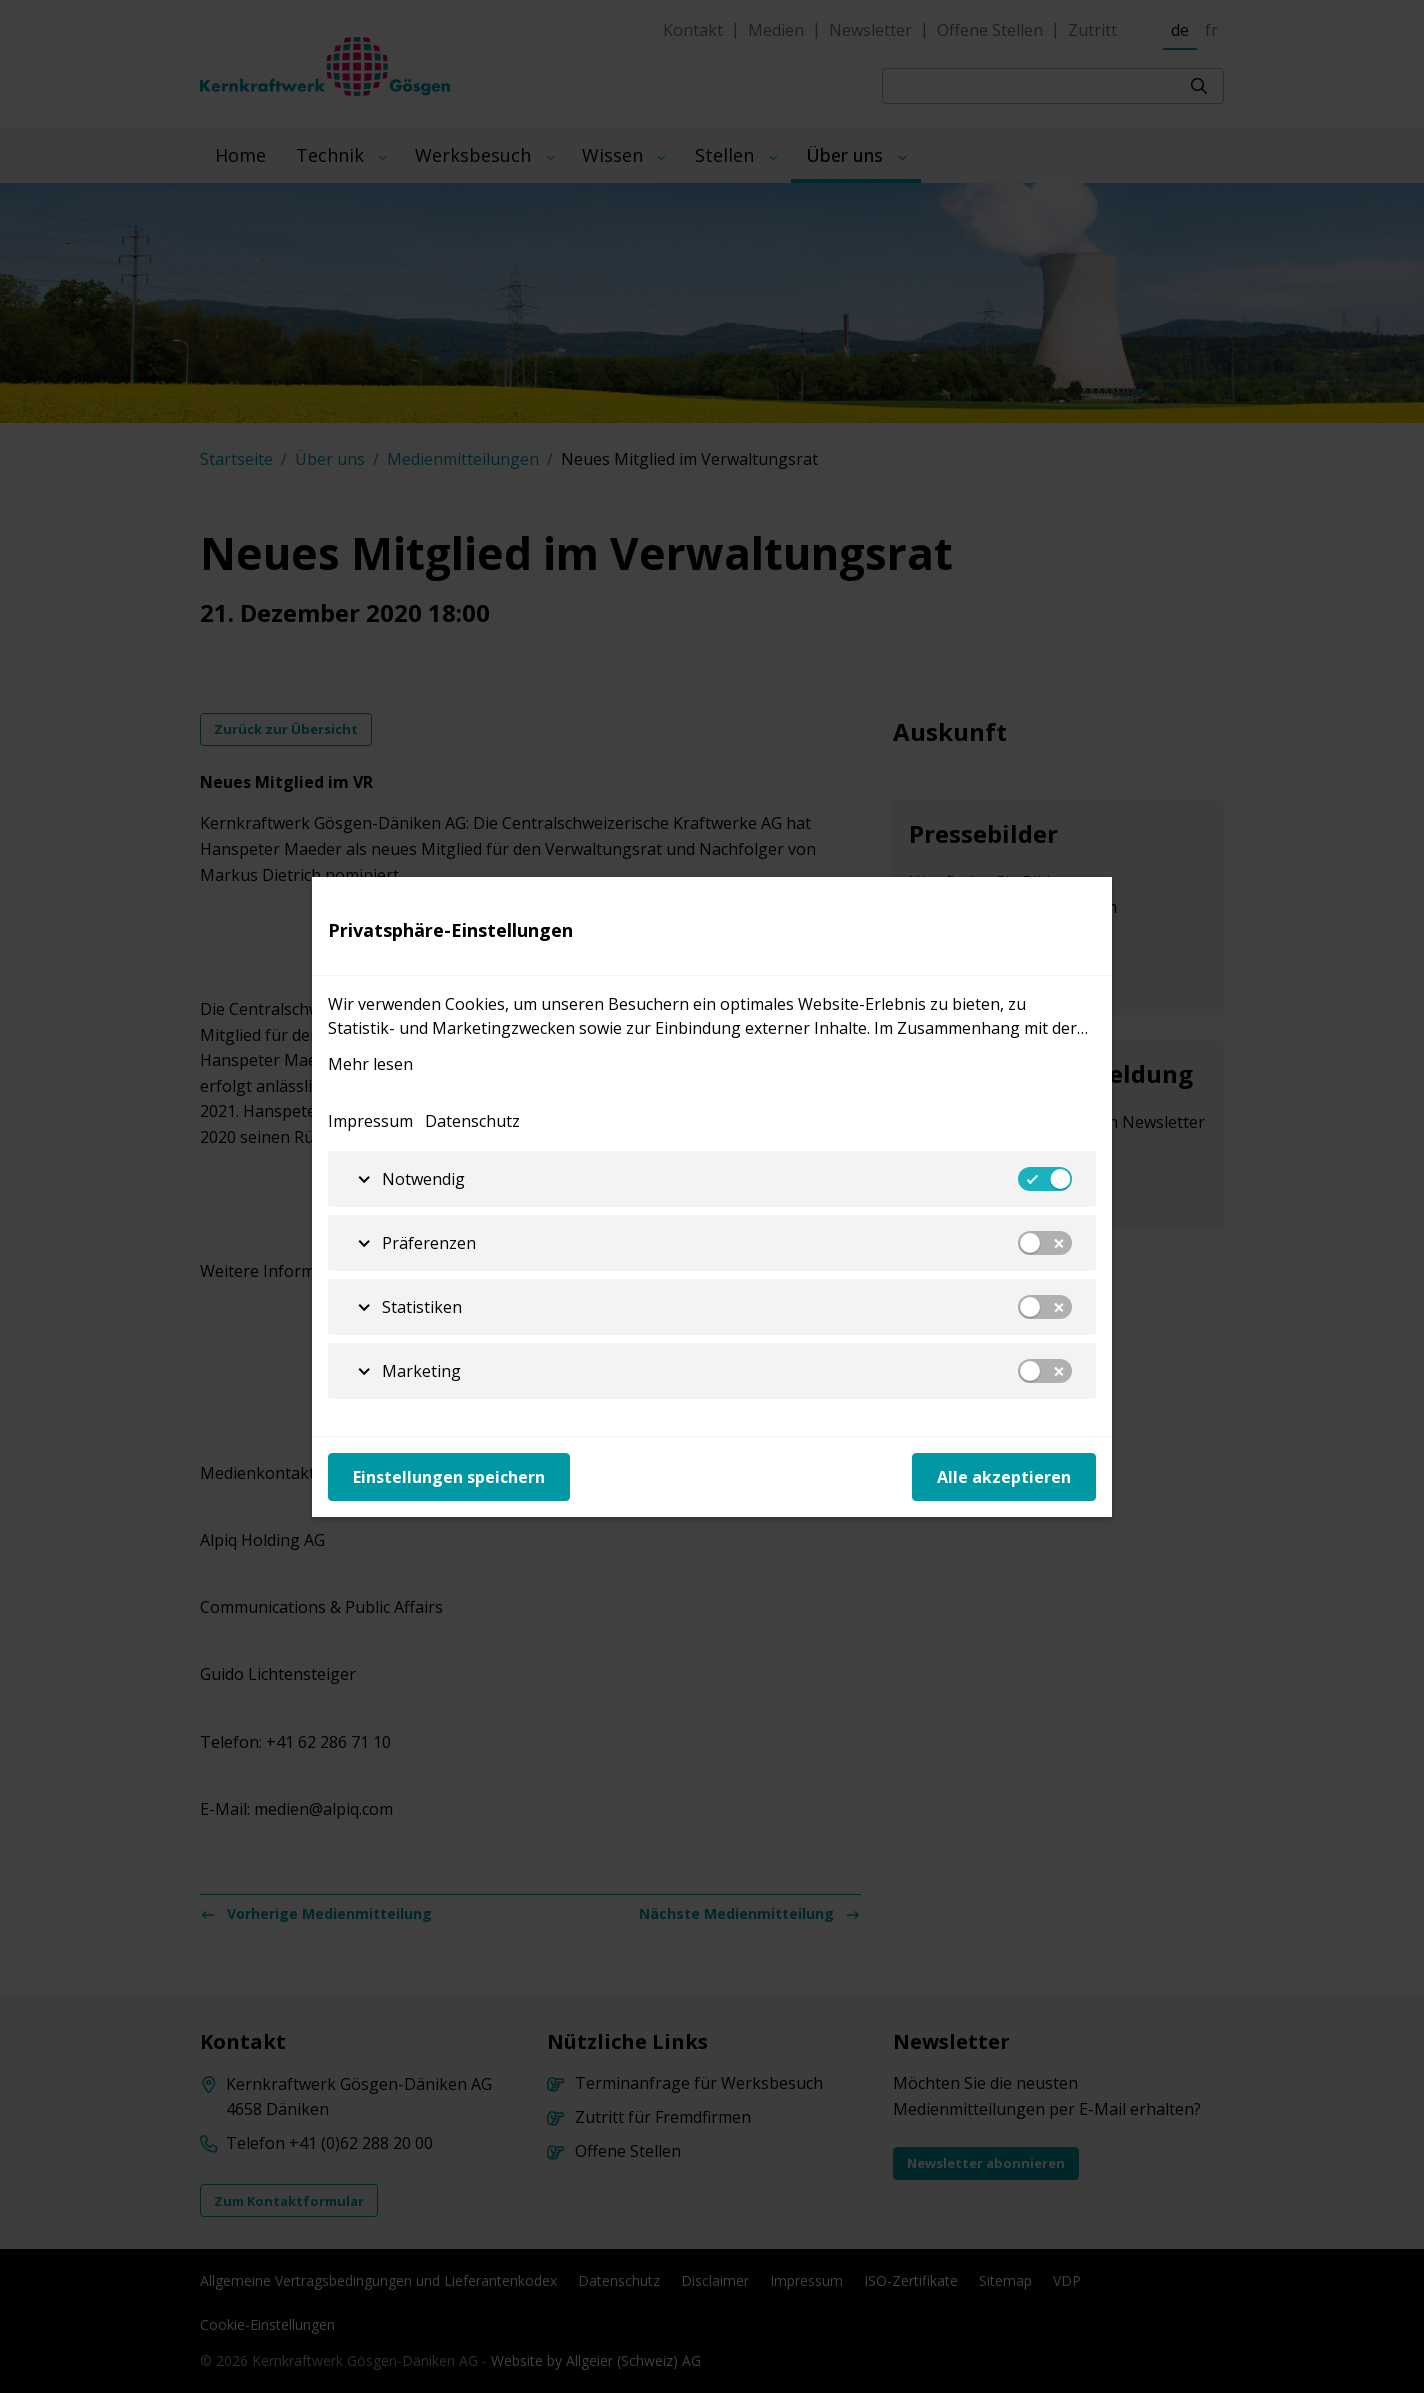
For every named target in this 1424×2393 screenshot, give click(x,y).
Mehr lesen (370, 1064)
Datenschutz (472, 1121)
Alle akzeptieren (1004, 1477)
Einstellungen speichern (449, 1477)
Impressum (370, 1121)
